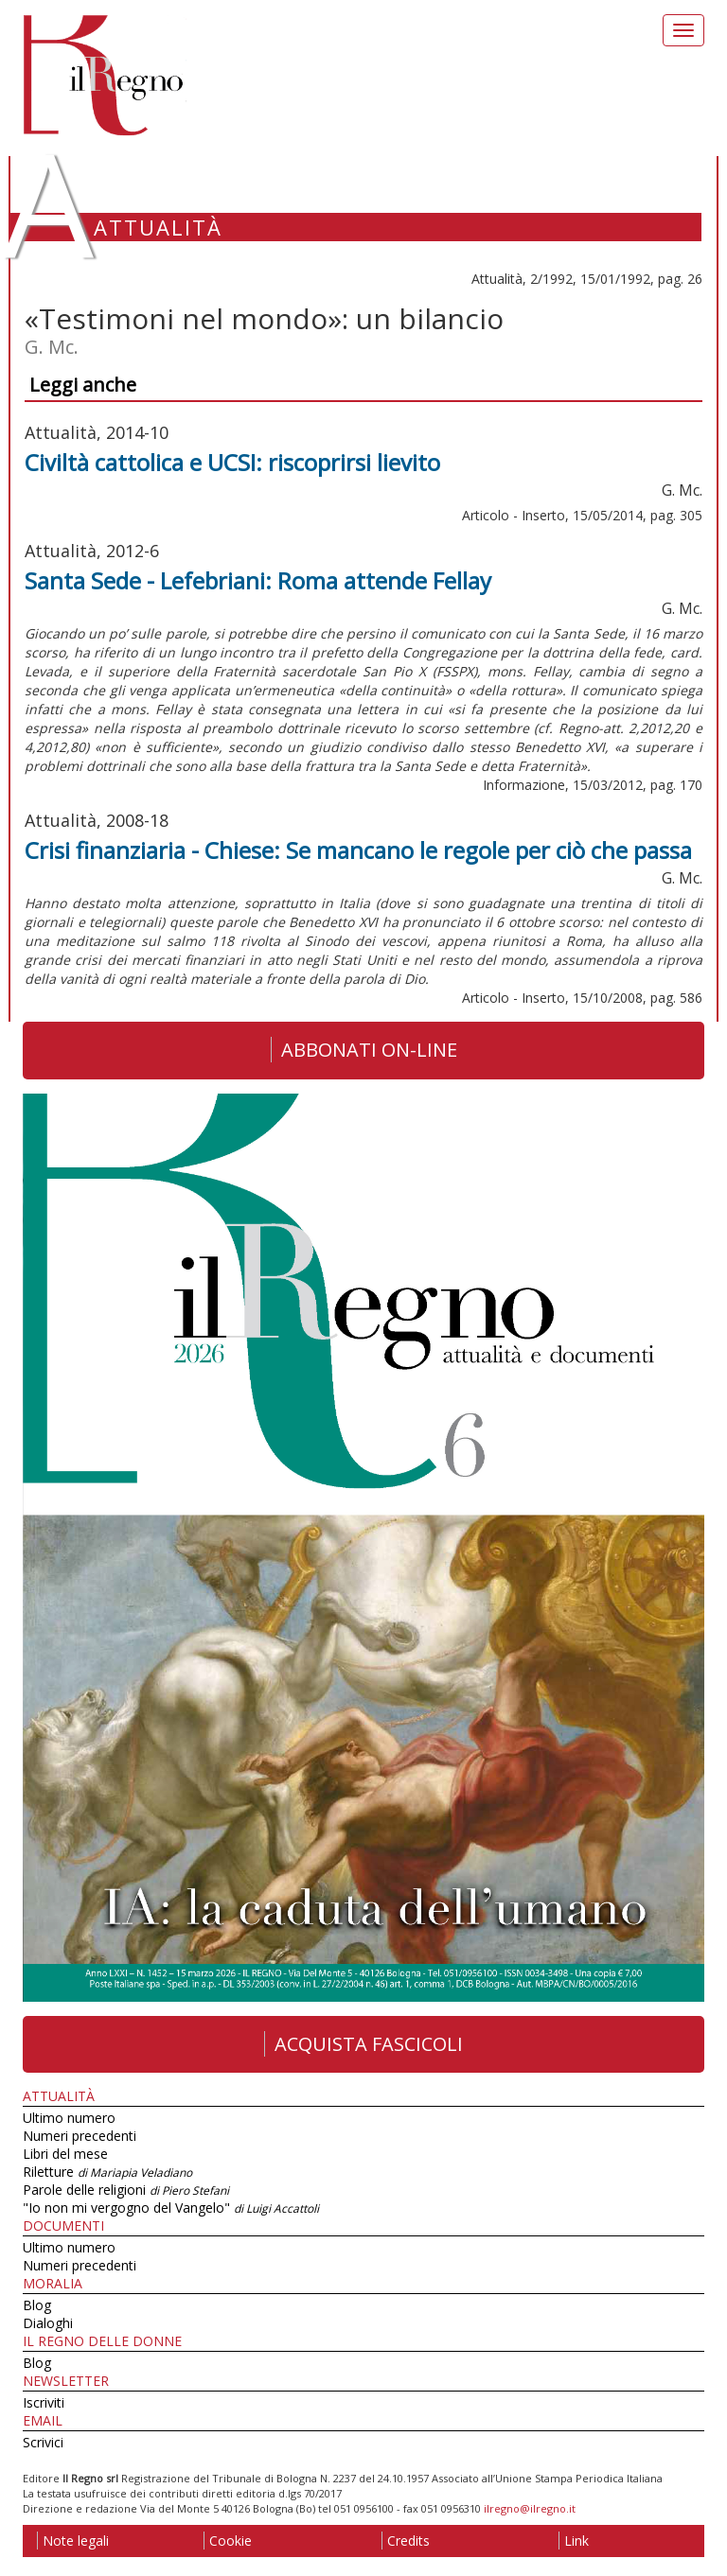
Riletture (107, 2172)
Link (574, 2541)
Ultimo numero (69, 2118)
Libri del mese (65, 2154)
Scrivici (43, 2442)
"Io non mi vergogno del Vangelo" (171, 2208)
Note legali (73, 2541)
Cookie (228, 2541)
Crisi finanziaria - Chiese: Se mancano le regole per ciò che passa (358, 850)
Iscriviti (43, 2402)
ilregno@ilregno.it (530, 2508)
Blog (37, 2305)
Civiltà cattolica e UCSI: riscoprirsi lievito (232, 462)
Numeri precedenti (79, 2136)
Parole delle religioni (126, 2190)
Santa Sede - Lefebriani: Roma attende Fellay (258, 580)
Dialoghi (48, 2323)
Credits (405, 2541)
